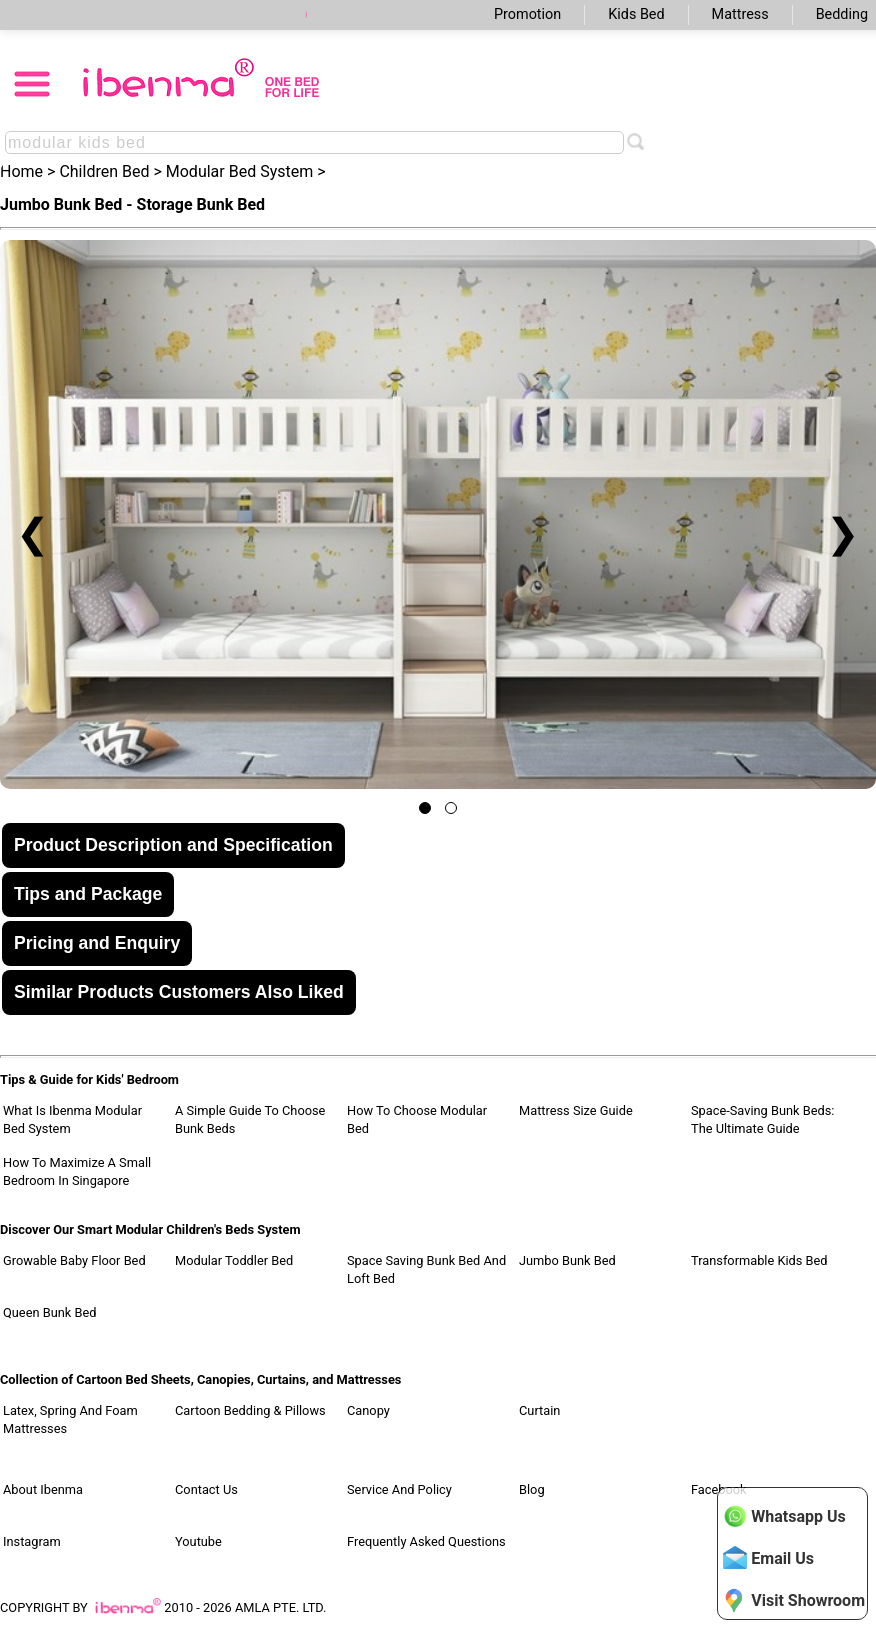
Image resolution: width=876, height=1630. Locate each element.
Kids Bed (636, 14)
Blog (532, 1489)
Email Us (768, 1558)
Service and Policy (399, 1489)
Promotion (527, 14)
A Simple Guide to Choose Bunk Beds (250, 1119)
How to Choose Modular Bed (417, 1119)
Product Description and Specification (173, 845)
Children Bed (104, 171)
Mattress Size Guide (576, 1110)
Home (21, 171)
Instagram (32, 1541)
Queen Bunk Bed (49, 1312)
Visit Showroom (794, 1600)
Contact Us (206, 1489)
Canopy (368, 1410)
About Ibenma (43, 1489)
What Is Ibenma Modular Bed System (72, 1119)
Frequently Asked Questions (426, 1541)
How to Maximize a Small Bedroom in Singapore (77, 1171)
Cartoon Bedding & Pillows (250, 1410)
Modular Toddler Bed (234, 1260)
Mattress (740, 14)
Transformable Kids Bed (759, 1260)
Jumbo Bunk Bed (567, 1260)
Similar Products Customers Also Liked (179, 992)
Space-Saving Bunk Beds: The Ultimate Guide (762, 1119)
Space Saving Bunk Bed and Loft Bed (426, 1269)
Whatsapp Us (784, 1516)
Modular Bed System (239, 171)
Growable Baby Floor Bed (74, 1260)
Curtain (539, 1410)
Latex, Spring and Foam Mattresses (70, 1419)
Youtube (198, 1541)
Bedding (842, 14)
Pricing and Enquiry (97, 943)
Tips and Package (88, 894)
